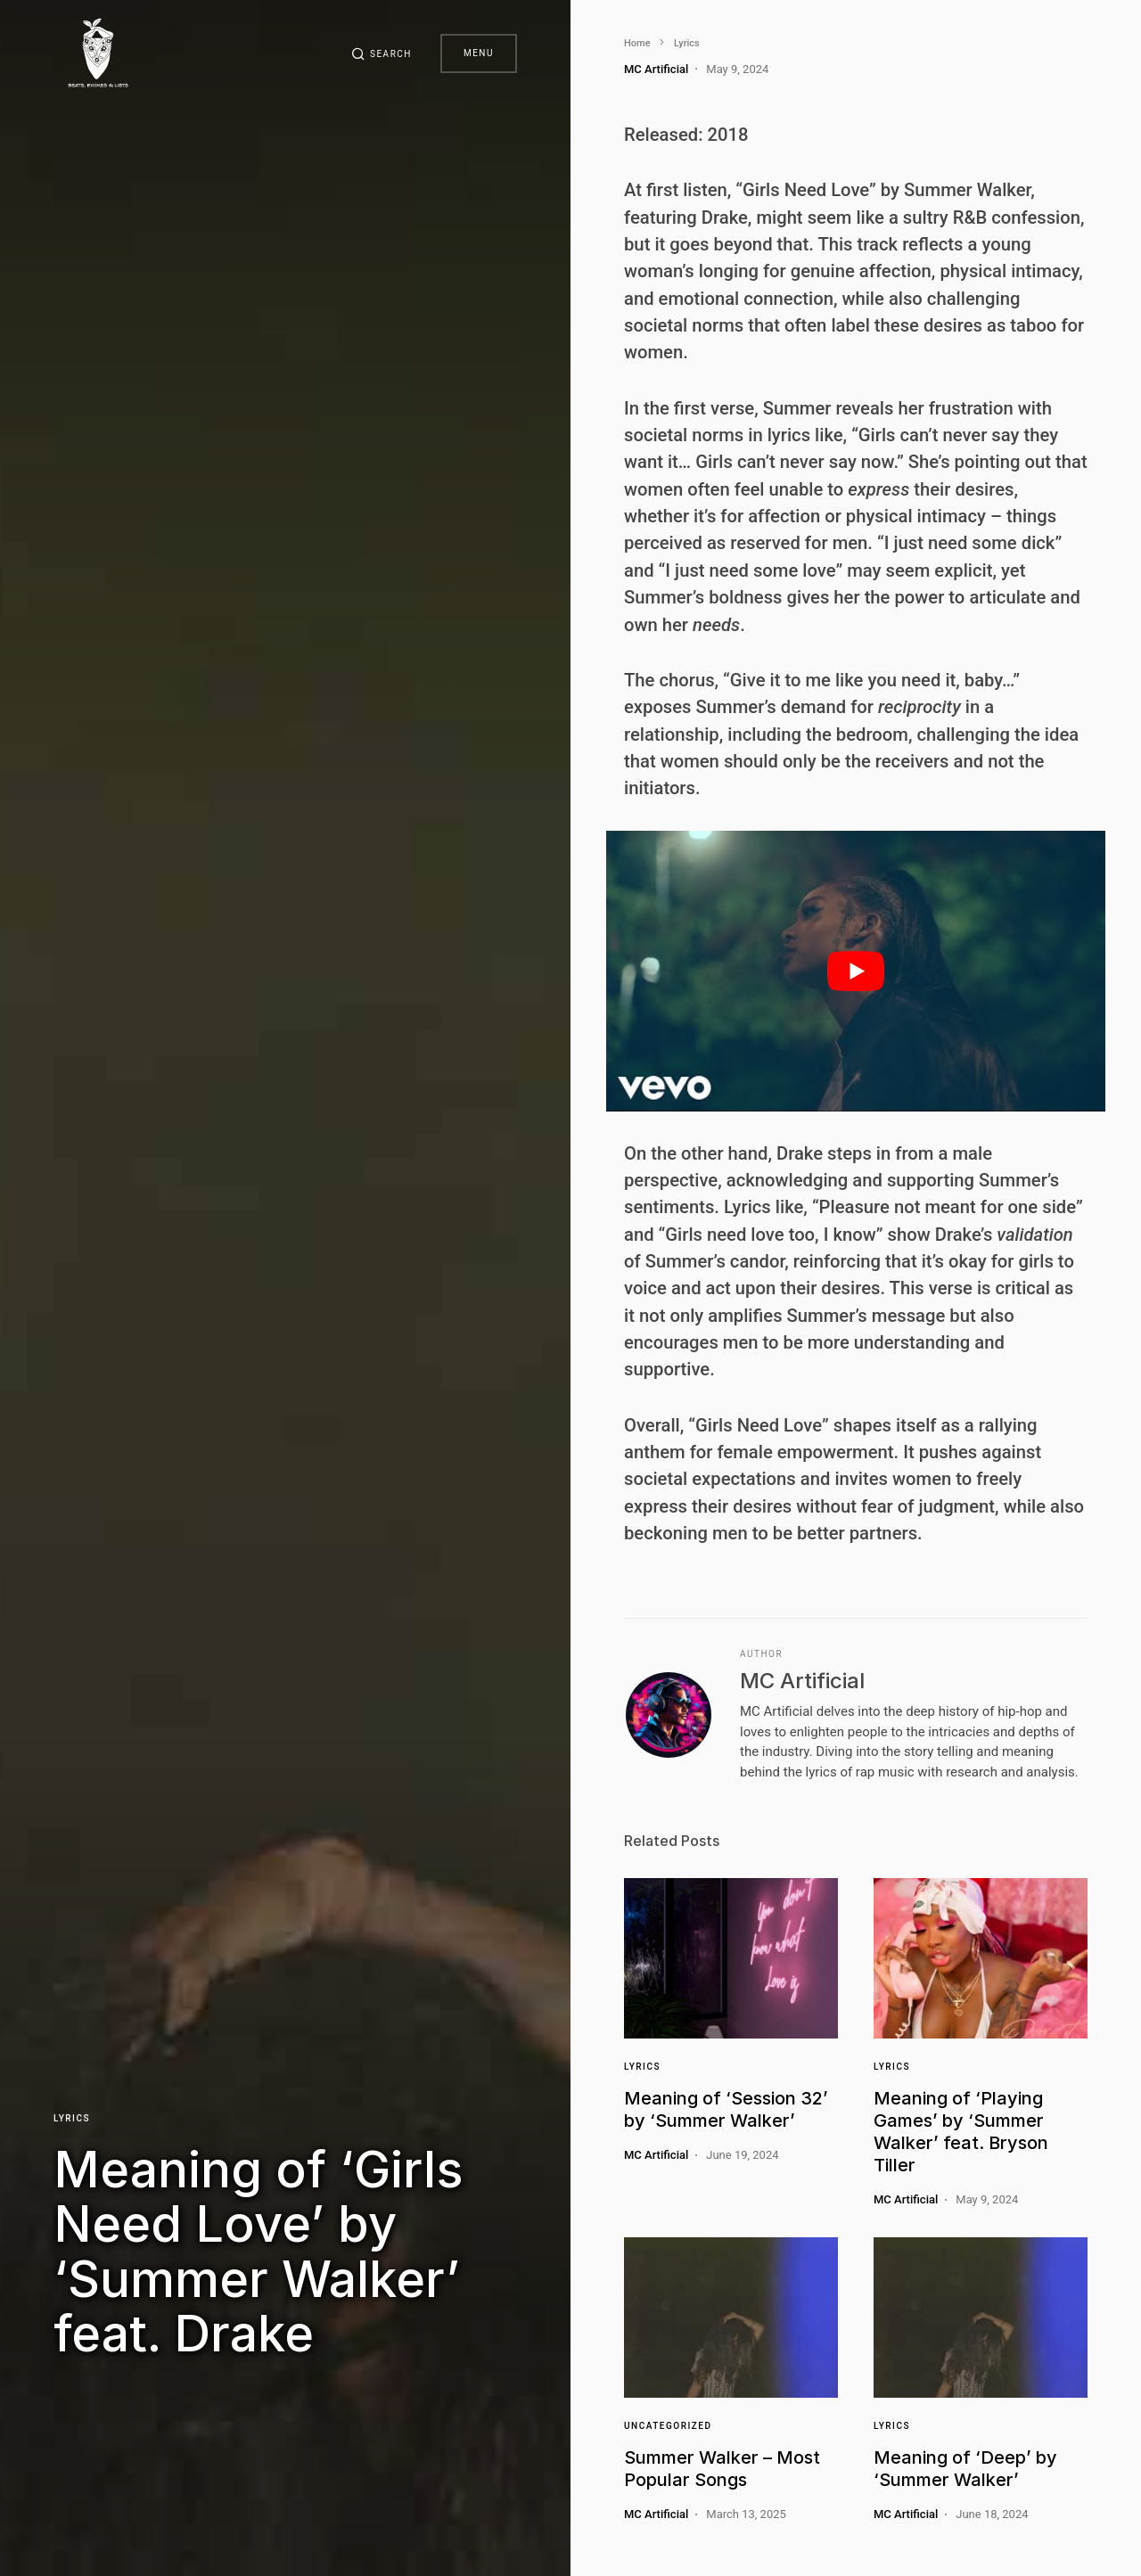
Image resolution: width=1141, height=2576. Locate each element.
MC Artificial (802, 1681)
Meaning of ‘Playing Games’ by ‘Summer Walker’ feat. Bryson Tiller (961, 2132)
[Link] (731, 1958)
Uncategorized (667, 2426)
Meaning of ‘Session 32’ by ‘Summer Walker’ (726, 2109)
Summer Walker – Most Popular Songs (722, 2468)
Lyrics (71, 2118)
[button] (381, 53)
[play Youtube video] (855, 971)
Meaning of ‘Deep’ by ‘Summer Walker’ (965, 2468)
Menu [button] (479, 53)
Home (637, 43)
